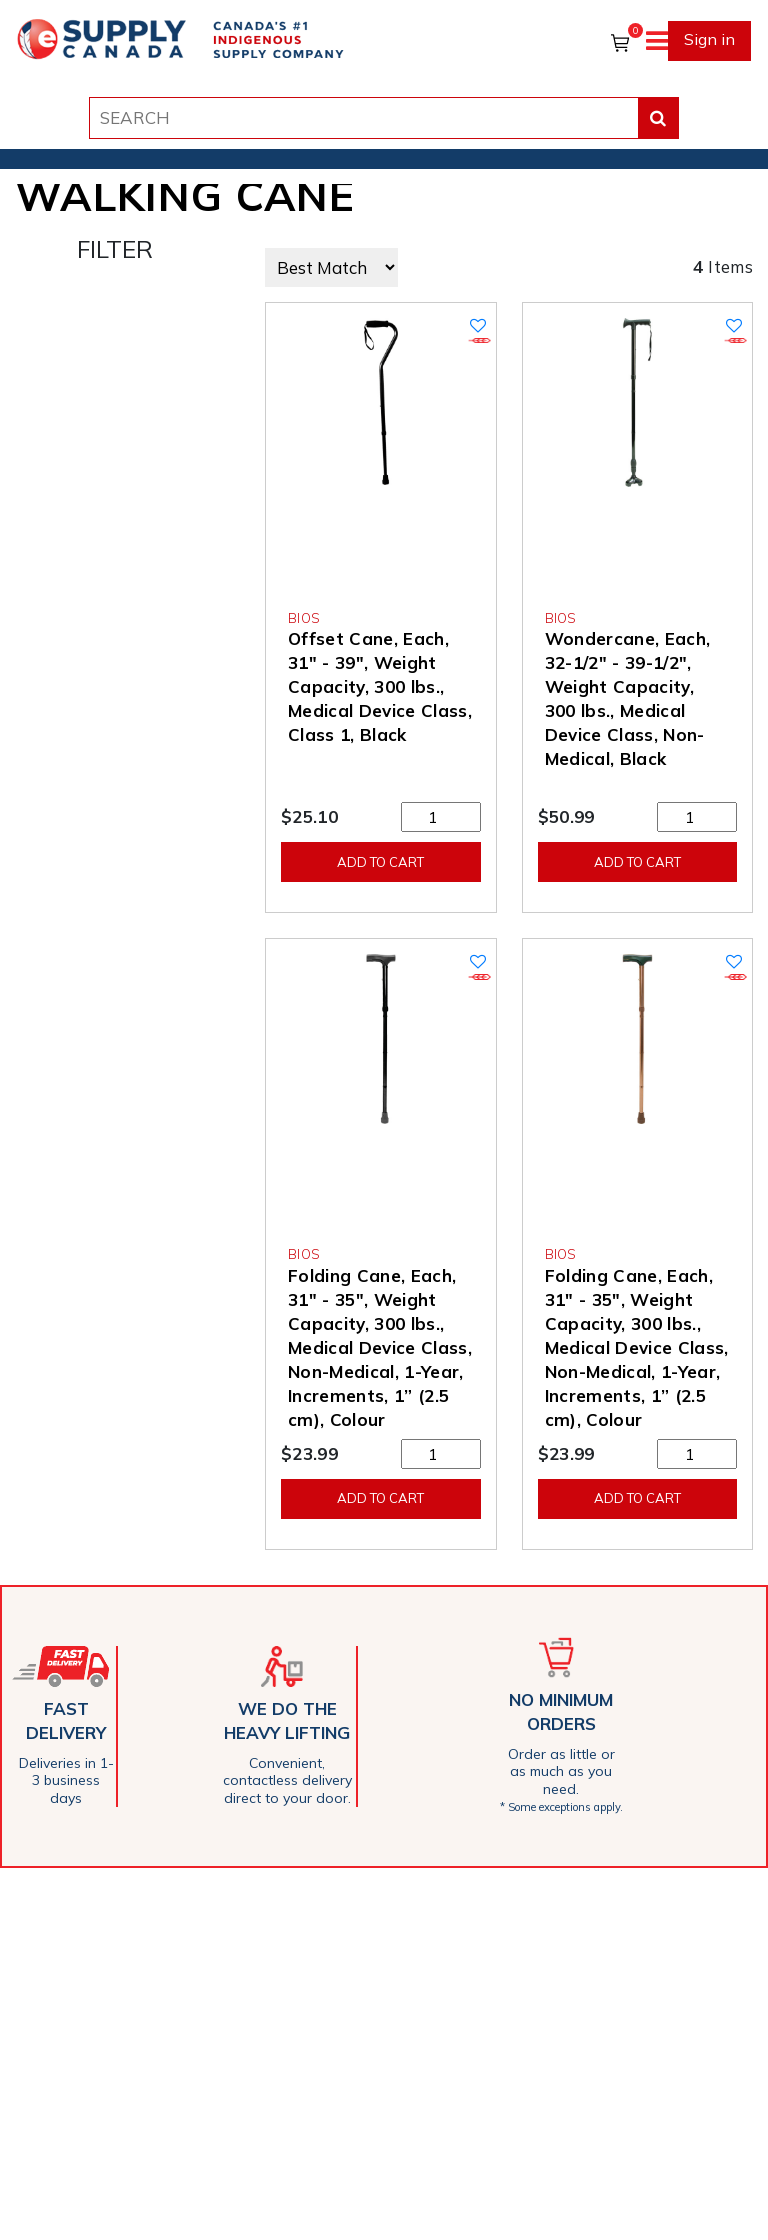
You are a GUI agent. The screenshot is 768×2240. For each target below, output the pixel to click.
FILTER (115, 249)
